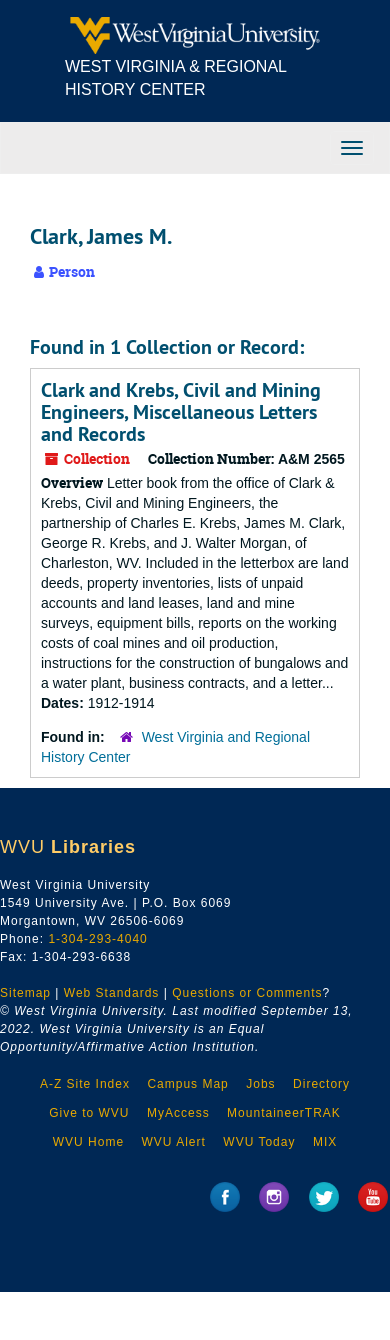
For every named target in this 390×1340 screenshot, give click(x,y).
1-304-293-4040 (97, 939)
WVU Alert (174, 1142)
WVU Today (259, 1142)
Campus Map (187, 1084)
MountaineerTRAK (284, 1113)
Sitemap (25, 993)
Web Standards (112, 993)
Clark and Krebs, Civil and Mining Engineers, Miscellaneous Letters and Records (181, 412)
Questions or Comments (247, 993)
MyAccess (178, 1113)
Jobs (260, 1084)
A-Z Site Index (85, 1084)
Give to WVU (89, 1113)
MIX (325, 1142)
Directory (321, 1084)
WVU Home (88, 1142)
